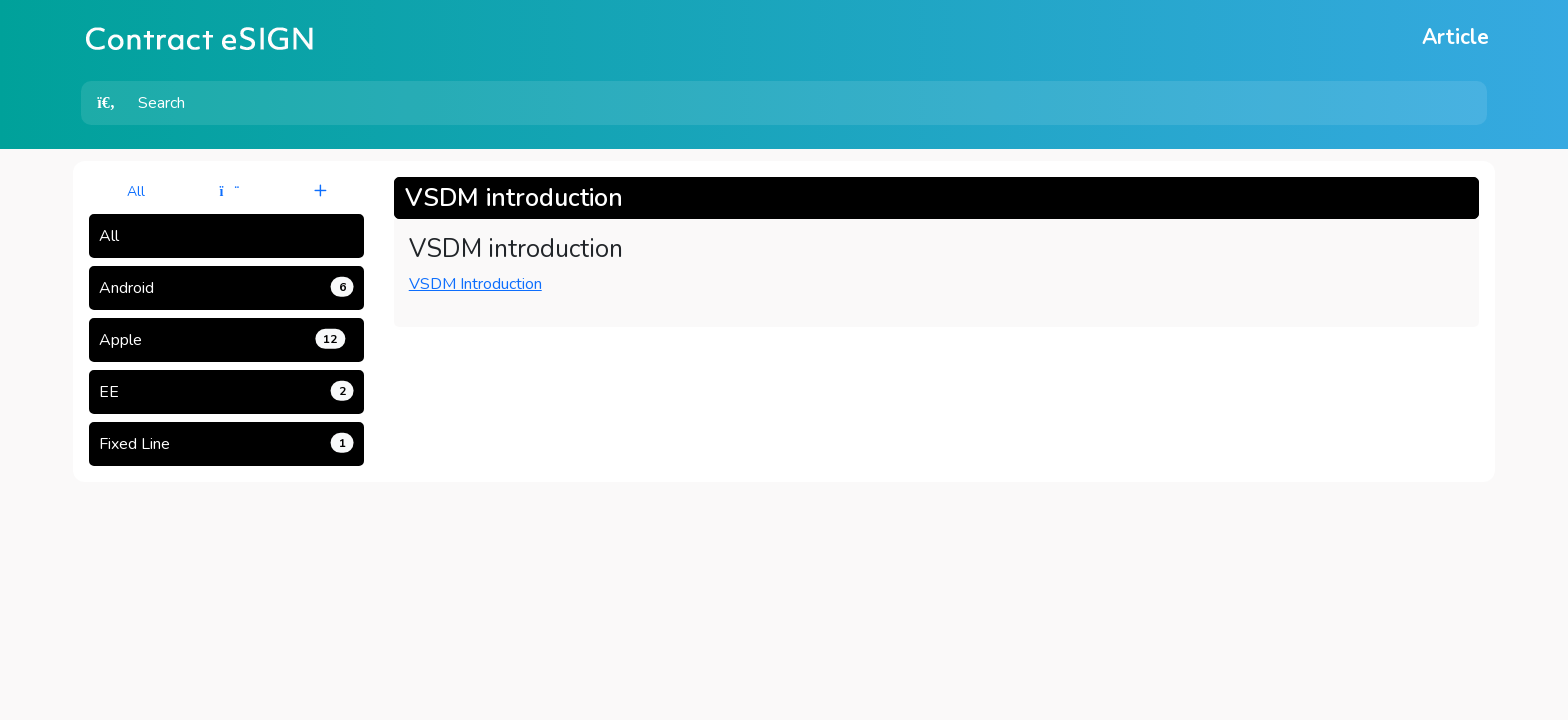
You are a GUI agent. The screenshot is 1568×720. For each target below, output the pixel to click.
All (136, 191)
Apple (222, 340)
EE (226, 392)
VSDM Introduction (475, 284)
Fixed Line (226, 444)
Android (226, 288)
